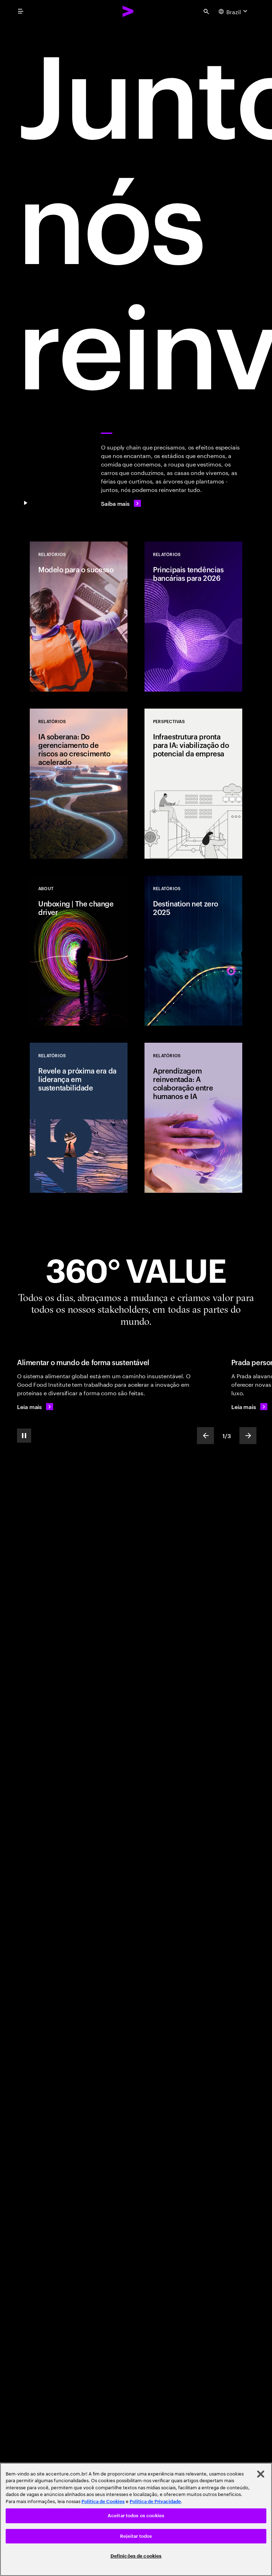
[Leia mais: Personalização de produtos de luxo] (249, 1406)
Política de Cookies (103, 2501)
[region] (136, 2519)
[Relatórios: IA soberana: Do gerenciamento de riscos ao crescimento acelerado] (79, 784)
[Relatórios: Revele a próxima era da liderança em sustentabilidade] (79, 1118)
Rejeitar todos (136, 2536)
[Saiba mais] (121, 503)
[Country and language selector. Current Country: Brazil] (233, 11)
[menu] (20, 11)
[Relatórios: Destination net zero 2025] (193, 951)
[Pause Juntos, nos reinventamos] (25, 503)
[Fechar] (260, 2474)
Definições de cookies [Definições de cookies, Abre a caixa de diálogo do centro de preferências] (136, 2556)
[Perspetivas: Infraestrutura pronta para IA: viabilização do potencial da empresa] (193, 784)
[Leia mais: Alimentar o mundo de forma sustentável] (35, 1406)
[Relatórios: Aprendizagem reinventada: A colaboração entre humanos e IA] (193, 1118)
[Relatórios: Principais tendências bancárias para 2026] (193, 617)
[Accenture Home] (128, 11)
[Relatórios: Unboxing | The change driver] (79, 951)
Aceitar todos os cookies (136, 2515)
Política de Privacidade (155, 2501)
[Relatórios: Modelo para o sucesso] (79, 617)
